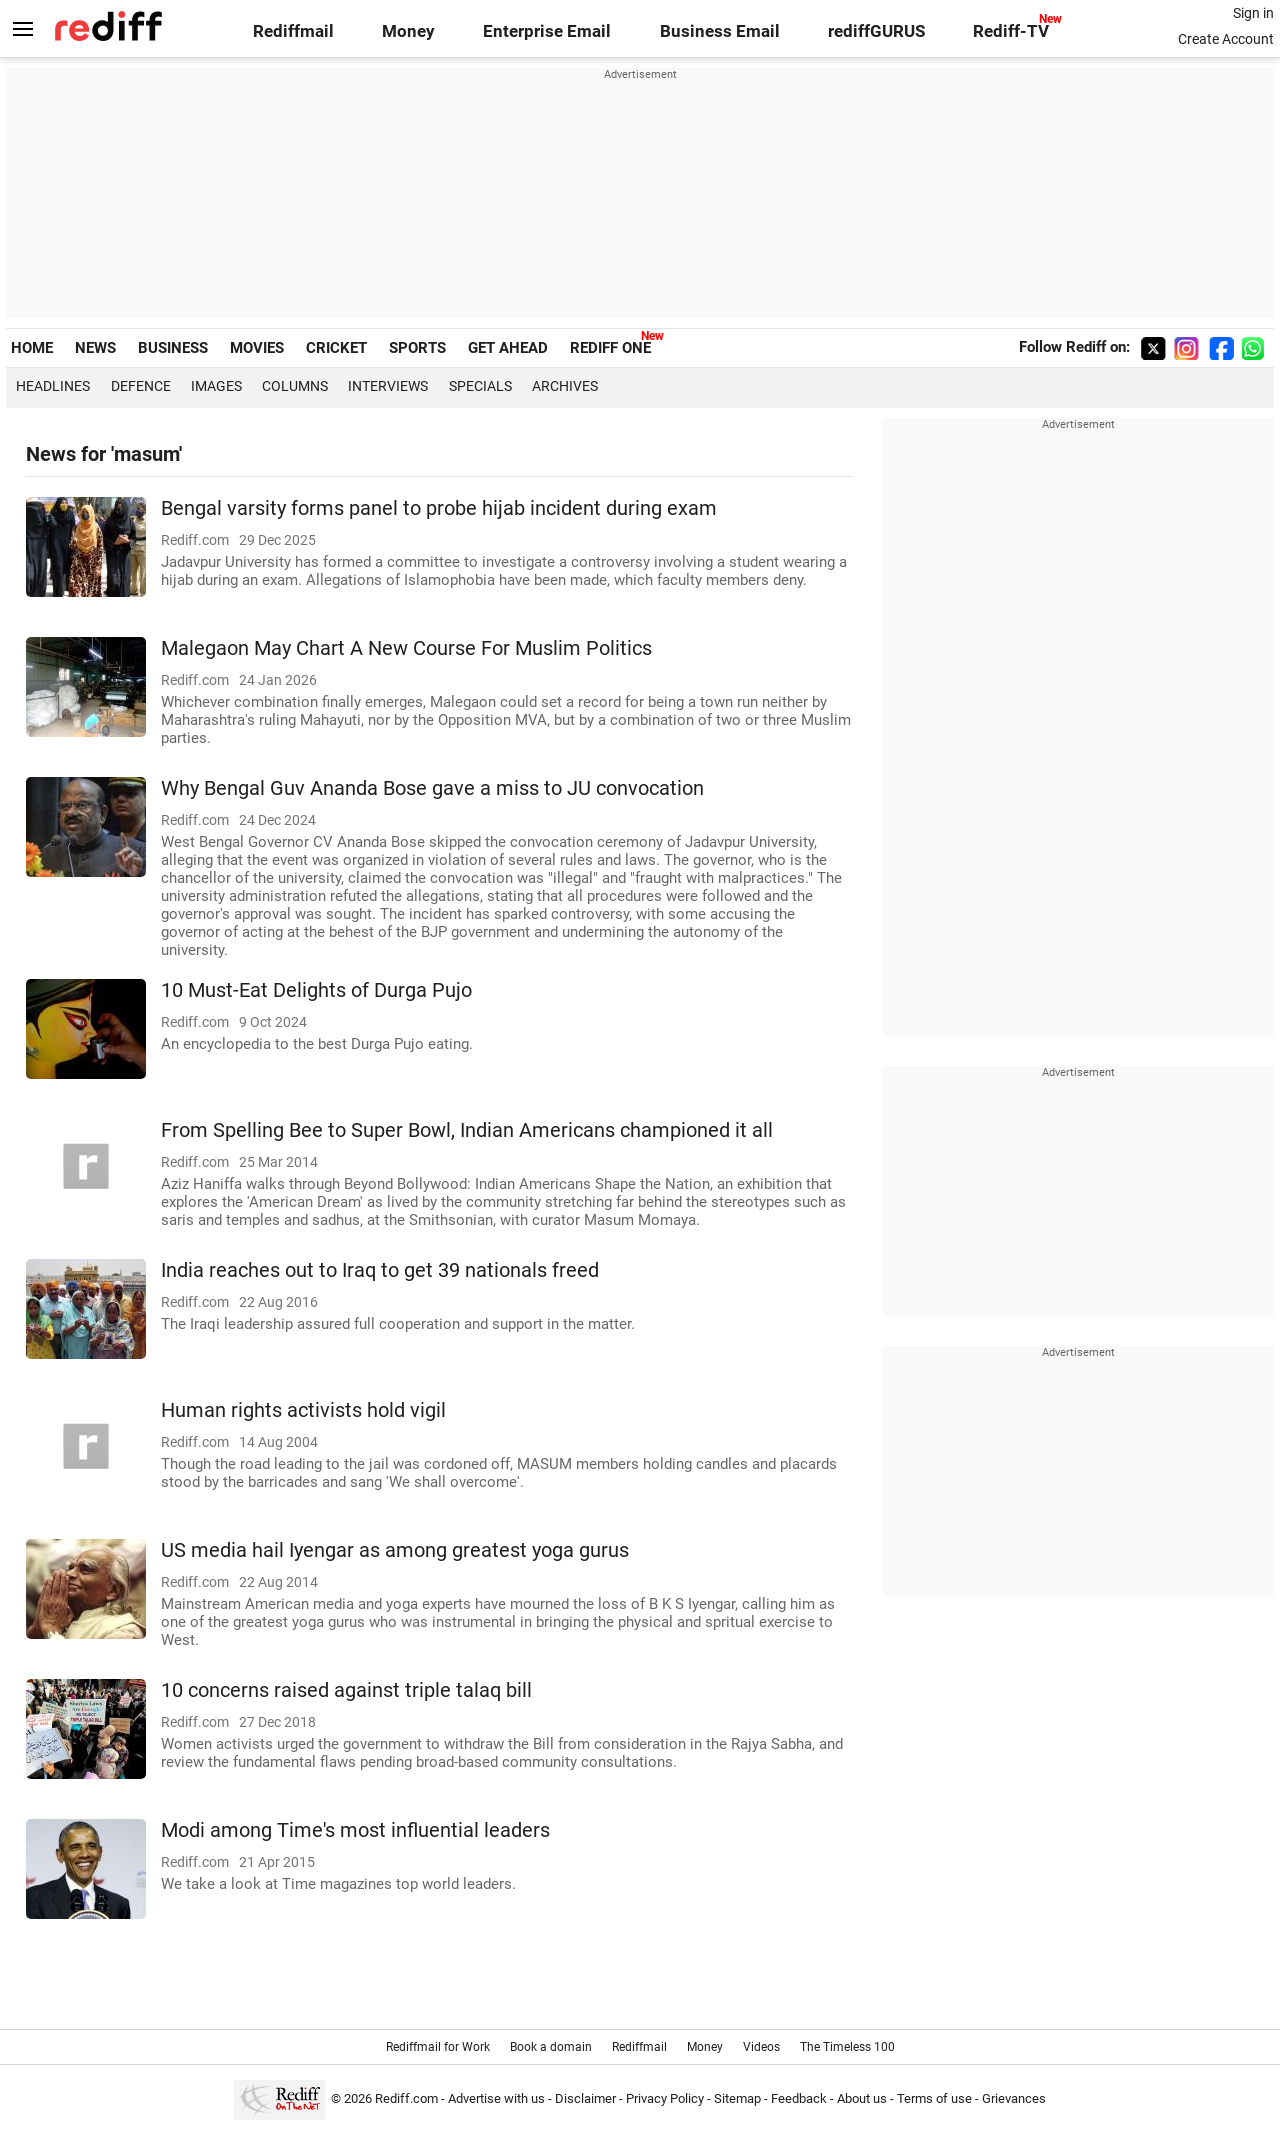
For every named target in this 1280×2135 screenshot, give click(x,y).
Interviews (388, 386)
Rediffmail (293, 31)
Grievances (1014, 2098)
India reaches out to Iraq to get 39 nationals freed (380, 1270)
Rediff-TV (1011, 31)
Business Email (720, 31)
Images (216, 386)
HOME (32, 348)
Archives (565, 386)
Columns (295, 386)
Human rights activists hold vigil (303, 1410)
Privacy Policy (665, 2098)
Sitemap (737, 2098)
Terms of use (934, 2098)
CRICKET (336, 348)
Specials (480, 386)
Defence (141, 386)
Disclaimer (585, 2098)
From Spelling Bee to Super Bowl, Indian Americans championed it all (467, 1130)
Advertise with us (496, 2098)
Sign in (1253, 13)
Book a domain (551, 2047)
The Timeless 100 (847, 2047)
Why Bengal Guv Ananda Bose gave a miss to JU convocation (432, 788)
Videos (761, 2047)
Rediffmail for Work (438, 2047)
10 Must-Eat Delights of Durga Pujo (316, 990)
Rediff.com (406, 2098)
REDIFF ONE (610, 348)
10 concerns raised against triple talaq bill (346, 1690)
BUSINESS (173, 348)
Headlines (53, 386)
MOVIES (257, 348)
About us (862, 2098)
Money (408, 31)
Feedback (799, 2098)
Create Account (1226, 39)
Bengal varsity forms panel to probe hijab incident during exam (439, 508)
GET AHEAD (508, 348)
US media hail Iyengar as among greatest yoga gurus (395, 1550)
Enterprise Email (547, 31)
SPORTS (417, 348)
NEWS (95, 348)
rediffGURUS (876, 31)
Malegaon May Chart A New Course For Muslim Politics (406, 648)
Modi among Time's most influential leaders (355, 1830)
